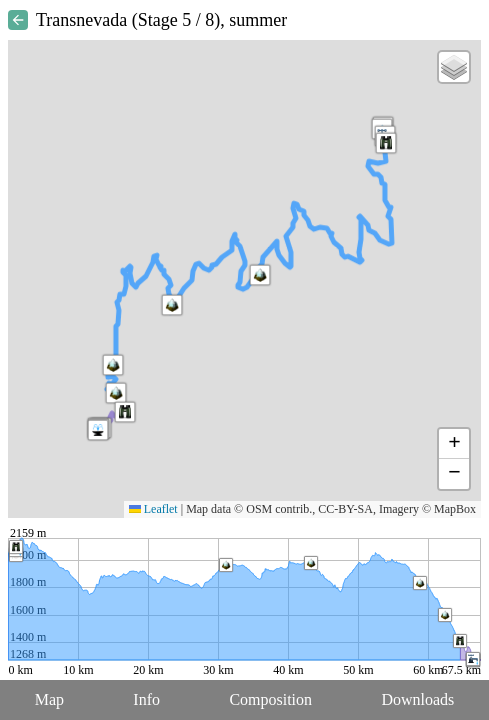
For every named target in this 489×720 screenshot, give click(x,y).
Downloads (417, 699)
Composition (270, 699)
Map (49, 699)
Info (146, 699)
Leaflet (153, 509)
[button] (113, 365)
